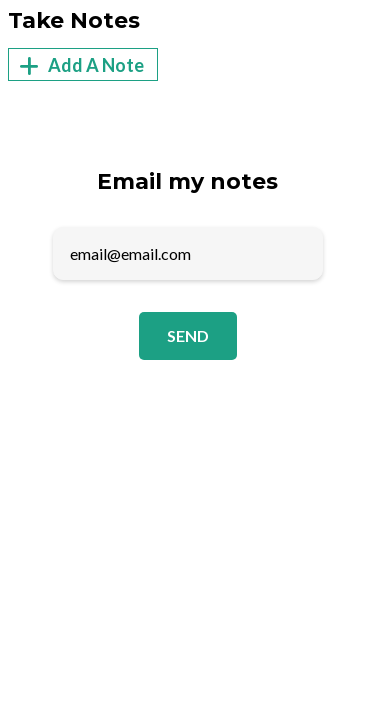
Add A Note (78, 65)
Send (188, 335)
